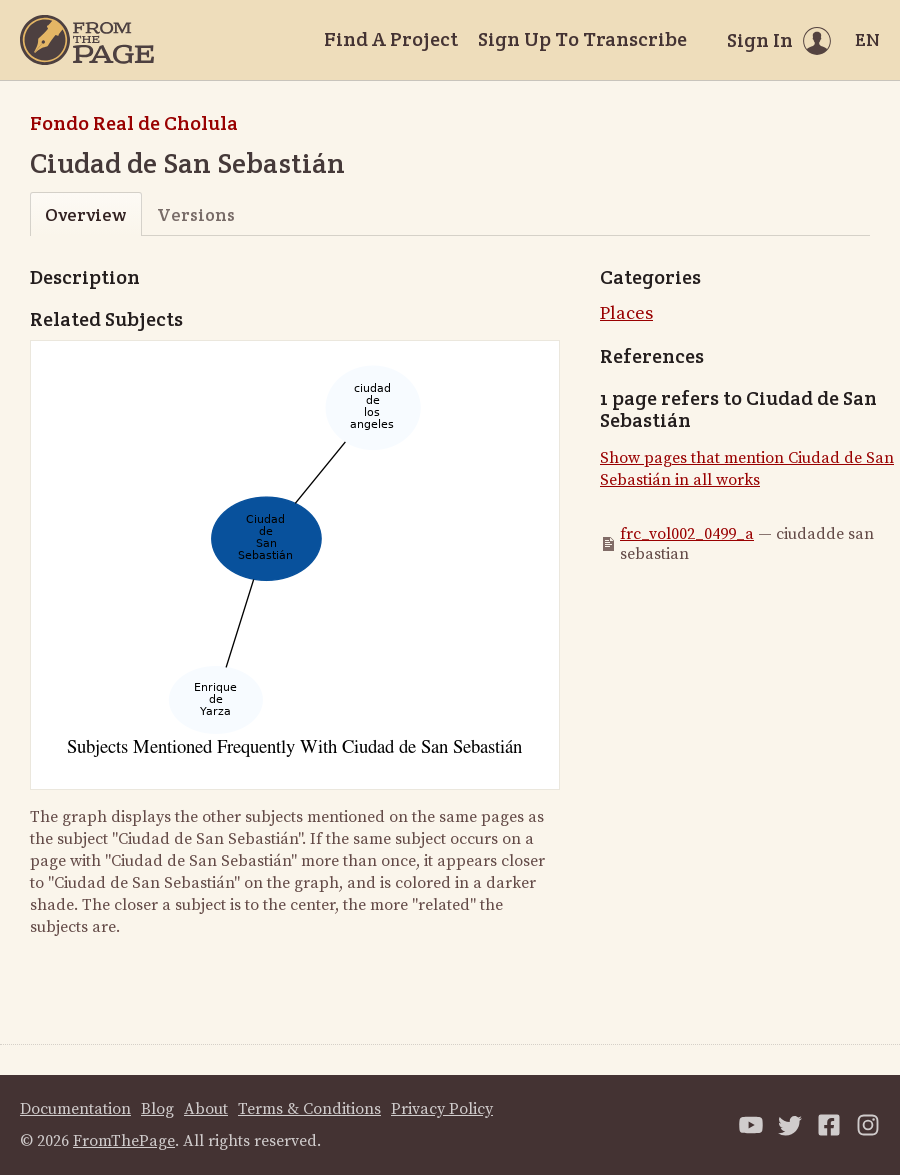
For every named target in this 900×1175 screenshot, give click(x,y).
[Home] (87, 40)
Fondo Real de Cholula (134, 123)
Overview (85, 214)
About (206, 1109)
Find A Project (391, 39)
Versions (196, 214)
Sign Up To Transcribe (582, 39)
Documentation (75, 1109)
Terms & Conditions (309, 1109)
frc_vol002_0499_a (687, 534)
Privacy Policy (442, 1109)
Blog (157, 1109)
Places (626, 313)
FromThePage (124, 1141)
